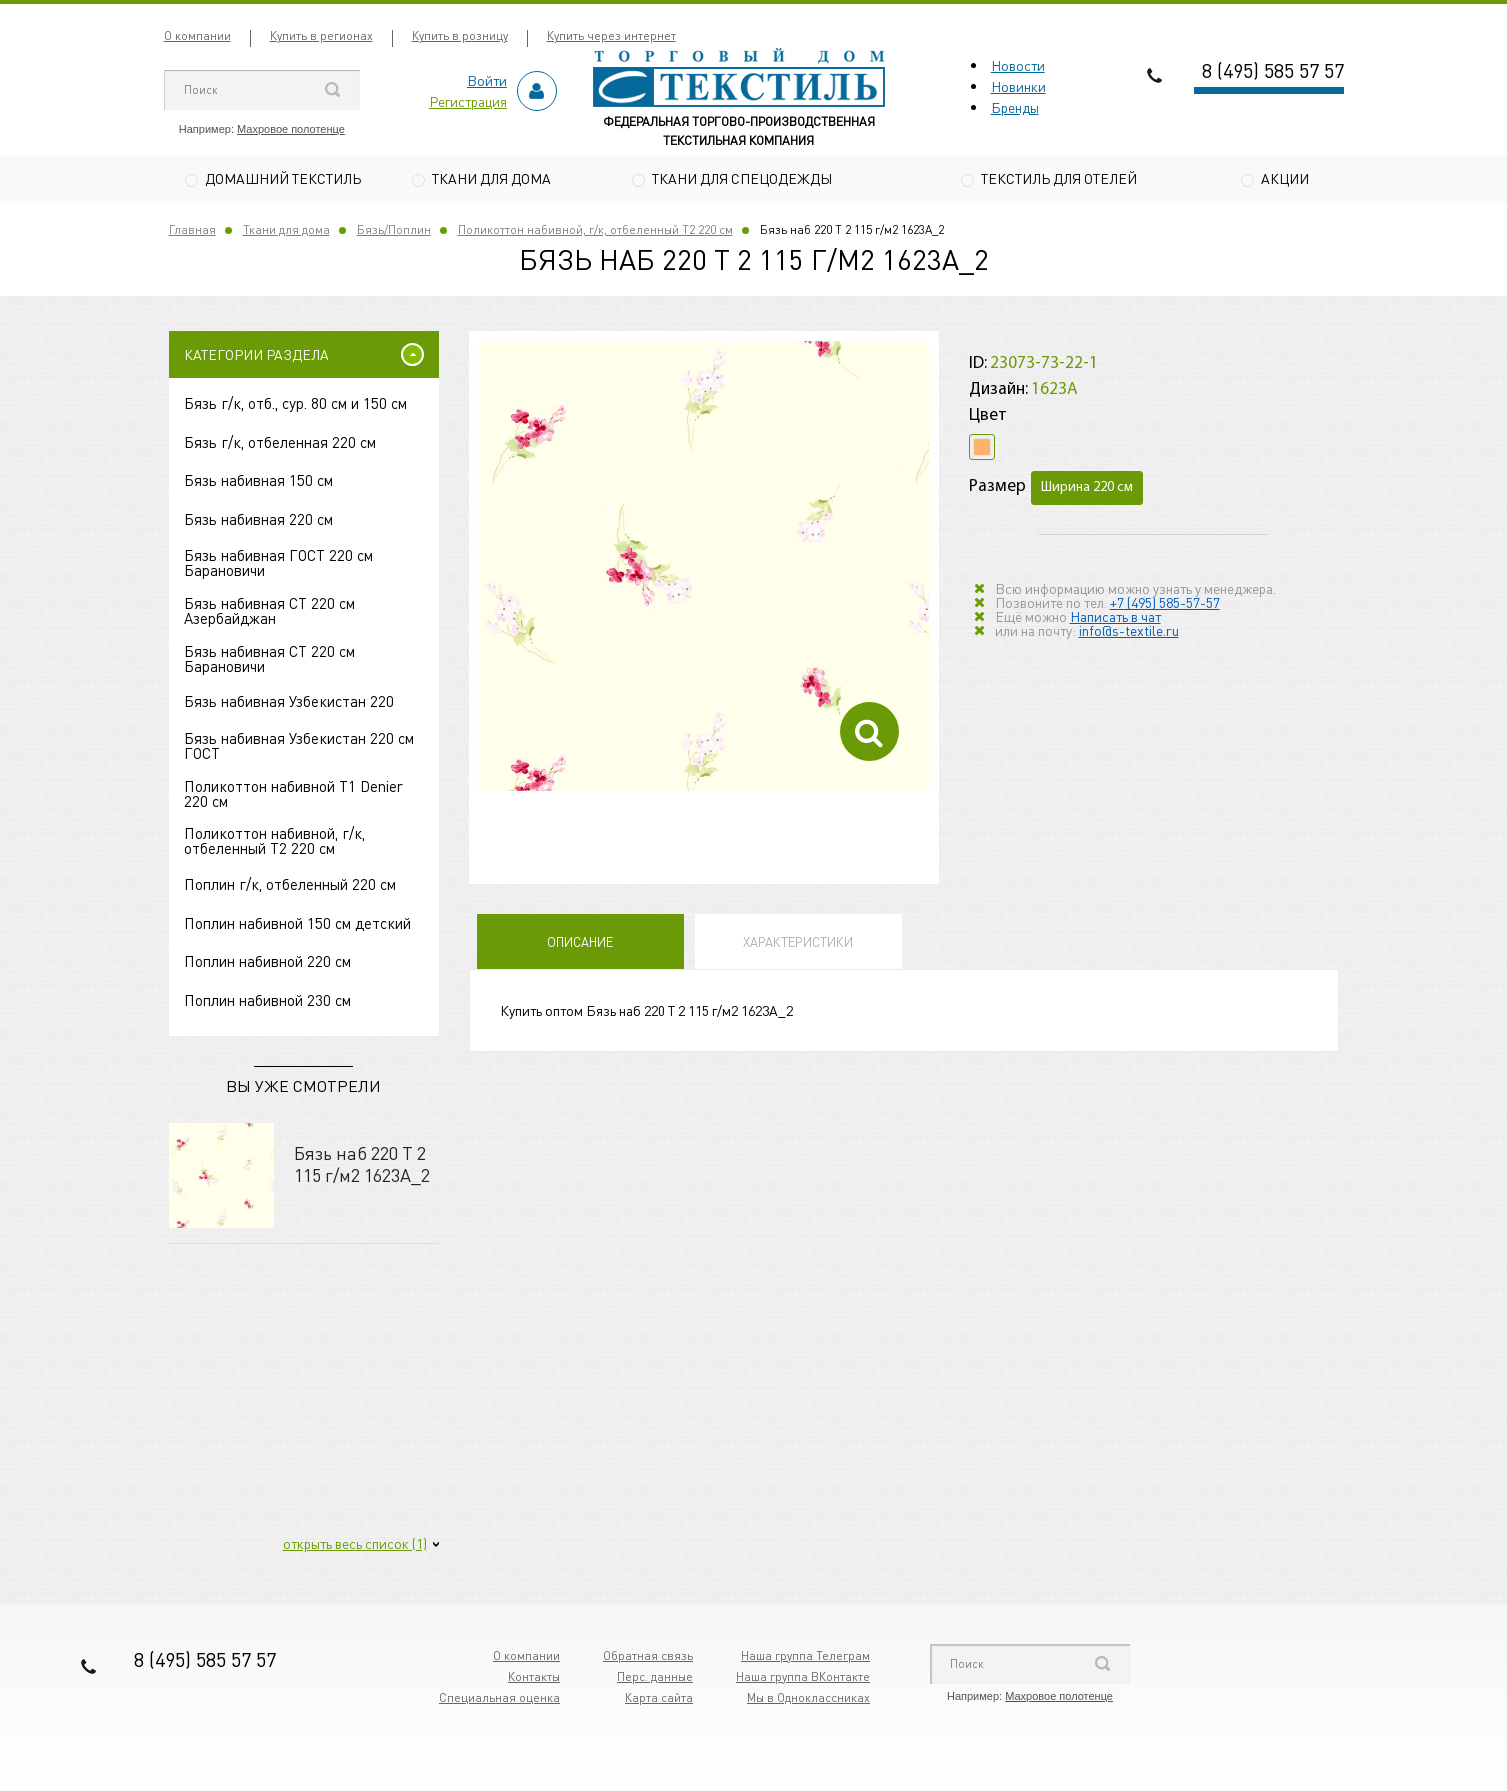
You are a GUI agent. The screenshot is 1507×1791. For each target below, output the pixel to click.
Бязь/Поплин (394, 231)
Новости (1018, 65)
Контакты (534, 1678)
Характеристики (798, 944)
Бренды (1015, 107)
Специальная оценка (499, 1699)
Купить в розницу (460, 35)
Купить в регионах (321, 35)
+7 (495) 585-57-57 (1165, 604)
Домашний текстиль (283, 178)
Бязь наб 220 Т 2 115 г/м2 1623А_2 (362, 1165)
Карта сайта (659, 1699)
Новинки (1018, 86)
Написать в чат (1115, 618)
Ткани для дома (491, 178)
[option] (704, 569)
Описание (580, 944)
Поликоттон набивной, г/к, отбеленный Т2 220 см (595, 231)
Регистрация (468, 101)
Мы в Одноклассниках (808, 1699)
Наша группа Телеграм (805, 1657)
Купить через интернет (611, 35)
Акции (1285, 178)
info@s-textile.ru (1129, 632)
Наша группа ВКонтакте (803, 1678)
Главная (192, 231)
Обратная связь (648, 1657)
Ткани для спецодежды (742, 178)
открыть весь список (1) (355, 1545)
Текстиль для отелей (1059, 178)
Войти (487, 80)
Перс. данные (655, 1678)
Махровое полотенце (291, 129)
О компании (197, 35)
